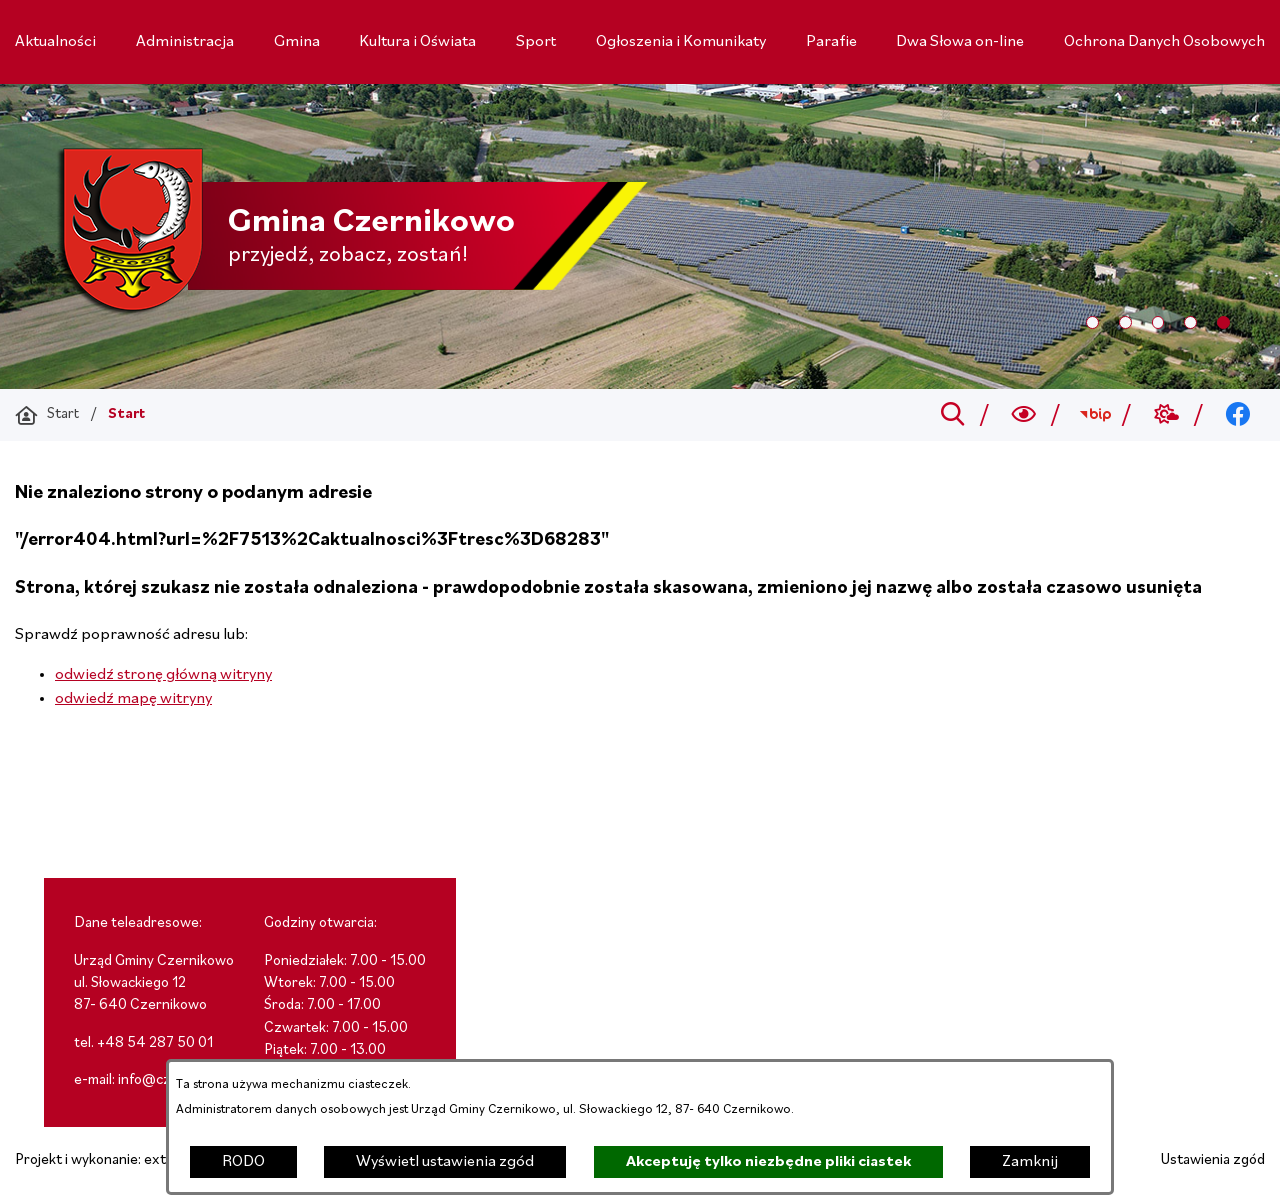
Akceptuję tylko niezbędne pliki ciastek (768, 1162)
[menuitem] (55, 42)
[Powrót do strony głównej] (47, 415)
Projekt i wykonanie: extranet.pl (115, 1160)
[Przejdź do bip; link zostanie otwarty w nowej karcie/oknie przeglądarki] (1095, 415)
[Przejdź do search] (952, 415)
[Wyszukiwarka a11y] (1024, 415)
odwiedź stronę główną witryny (163, 675)
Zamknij (1030, 1162)
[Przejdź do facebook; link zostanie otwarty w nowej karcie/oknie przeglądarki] (1238, 415)
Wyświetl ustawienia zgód (445, 1162)
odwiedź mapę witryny (133, 699)
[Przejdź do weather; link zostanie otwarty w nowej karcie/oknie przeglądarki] (1166, 415)
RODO (243, 1162)
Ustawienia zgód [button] (1213, 1160)
